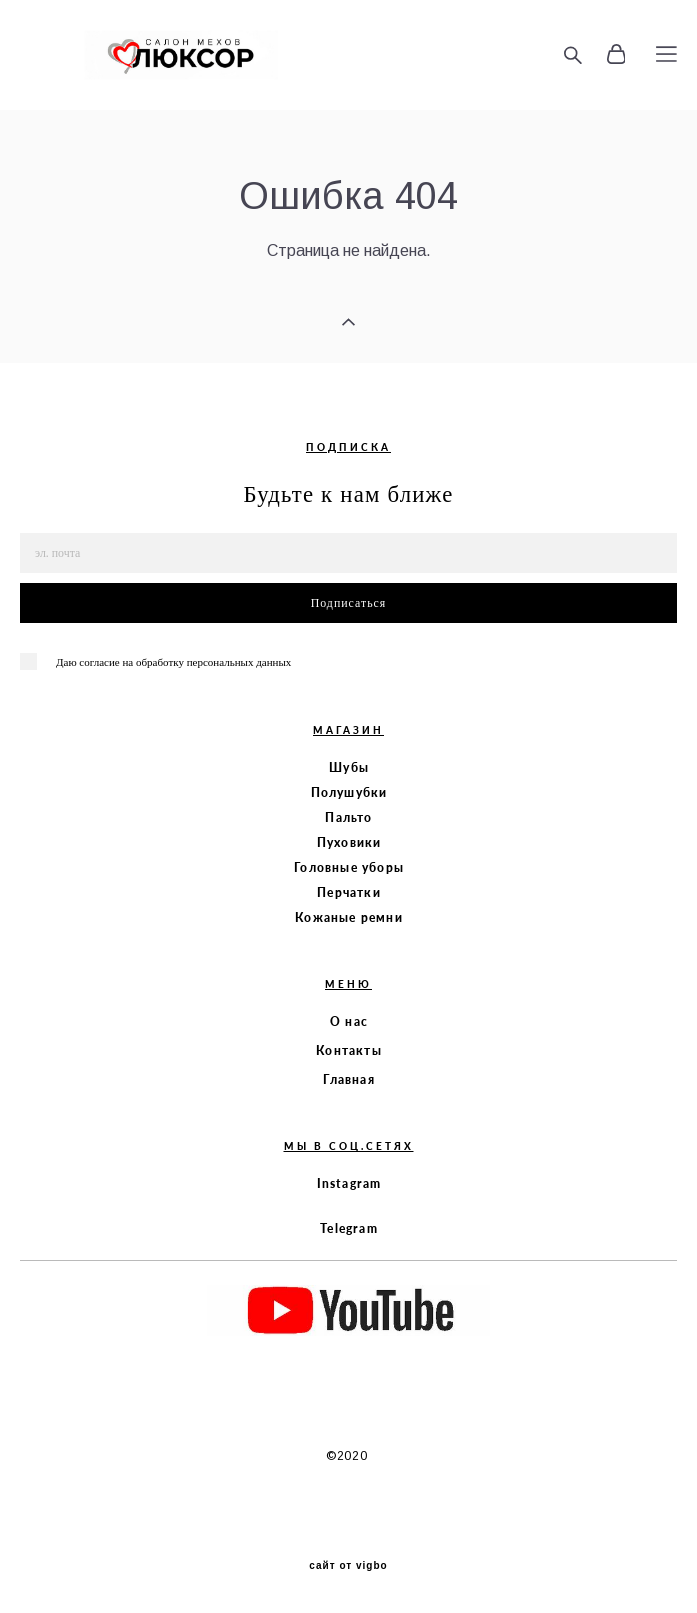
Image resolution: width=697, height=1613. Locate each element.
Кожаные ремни (349, 917)
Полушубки (349, 792)
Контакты (349, 1050)
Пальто (348, 817)
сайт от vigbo (348, 1566)
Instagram (349, 1183)
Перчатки (349, 892)
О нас (349, 1021)
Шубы (349, 767)
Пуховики (349, 842)
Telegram (349, 1228)
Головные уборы (349, 867)
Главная (348, 1079)
